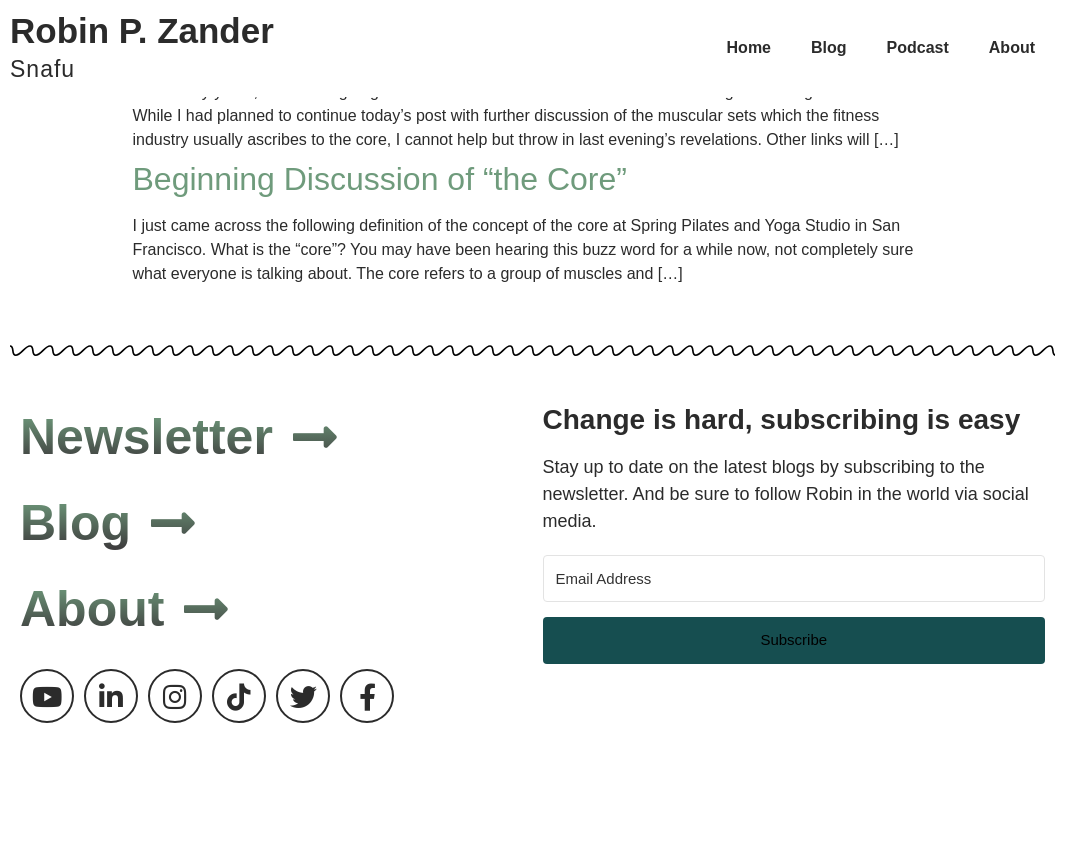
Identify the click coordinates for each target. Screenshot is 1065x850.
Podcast (918, 47)
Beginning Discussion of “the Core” (380, 179)
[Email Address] (794, 578)
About (1012, 47)
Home (749, 47)
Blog (829, 47)
